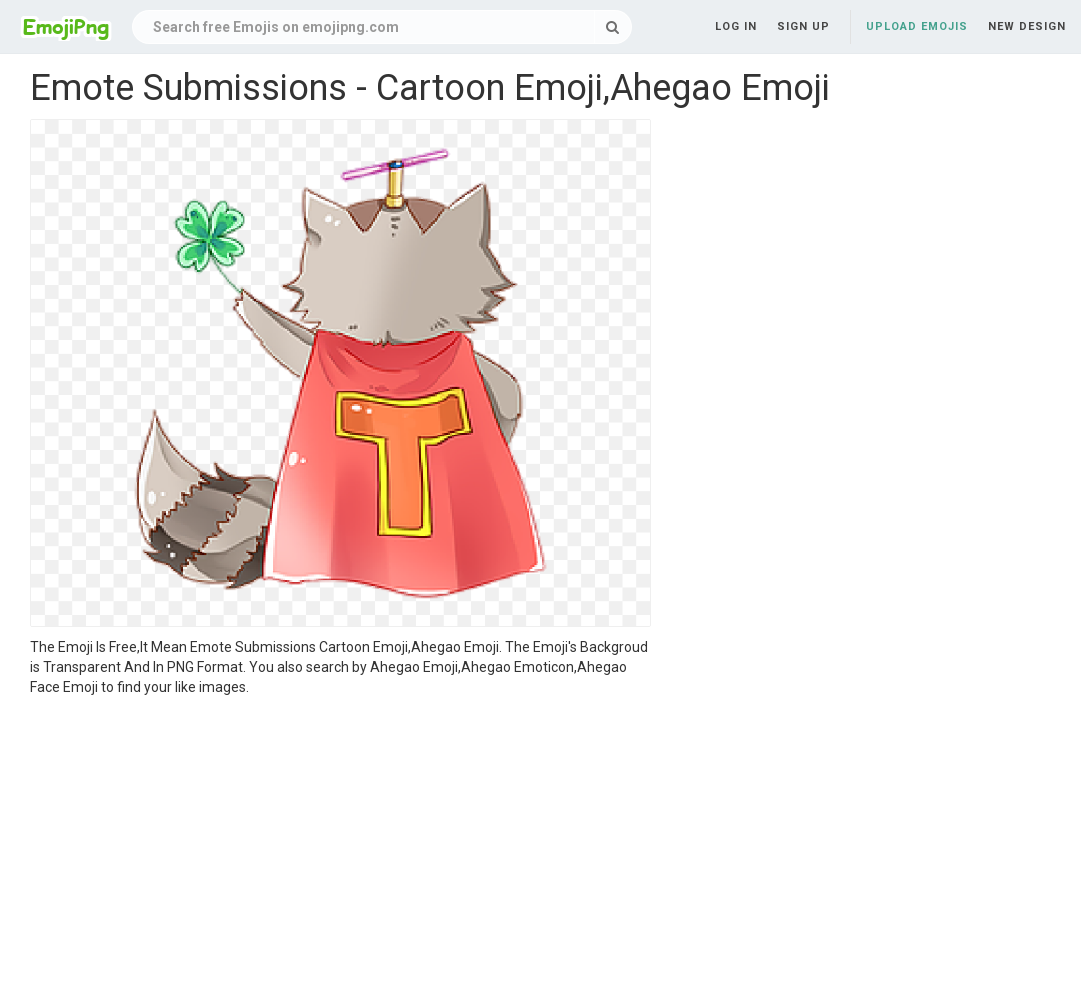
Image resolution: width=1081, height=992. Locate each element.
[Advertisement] (340, 847)
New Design (1027, 26)
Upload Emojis (917, 26)
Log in (736, 26)
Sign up (803, 26)
